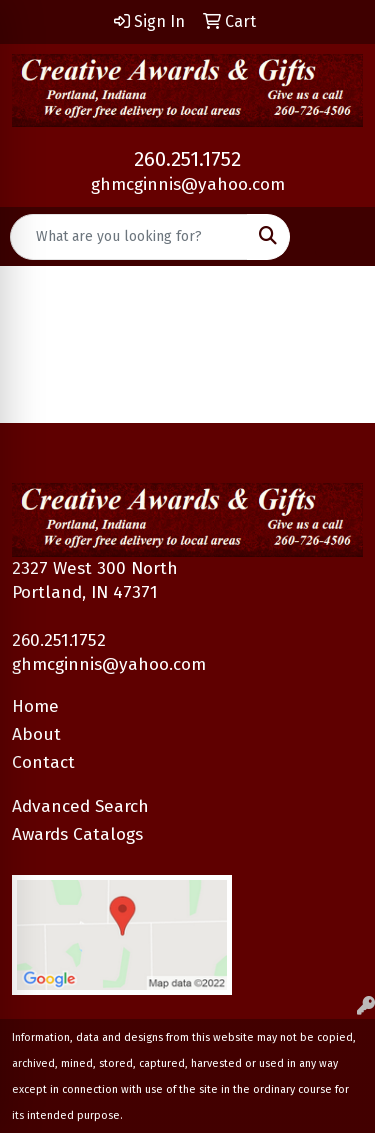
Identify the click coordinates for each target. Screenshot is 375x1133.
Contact (43, 762)
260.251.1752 (187, 159)
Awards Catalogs (77, 834)
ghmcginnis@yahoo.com (188, 184)
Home (35, 706)
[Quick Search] (129, 237)
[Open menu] (335, 237)
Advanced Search (80, 806)
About (36, 734)
